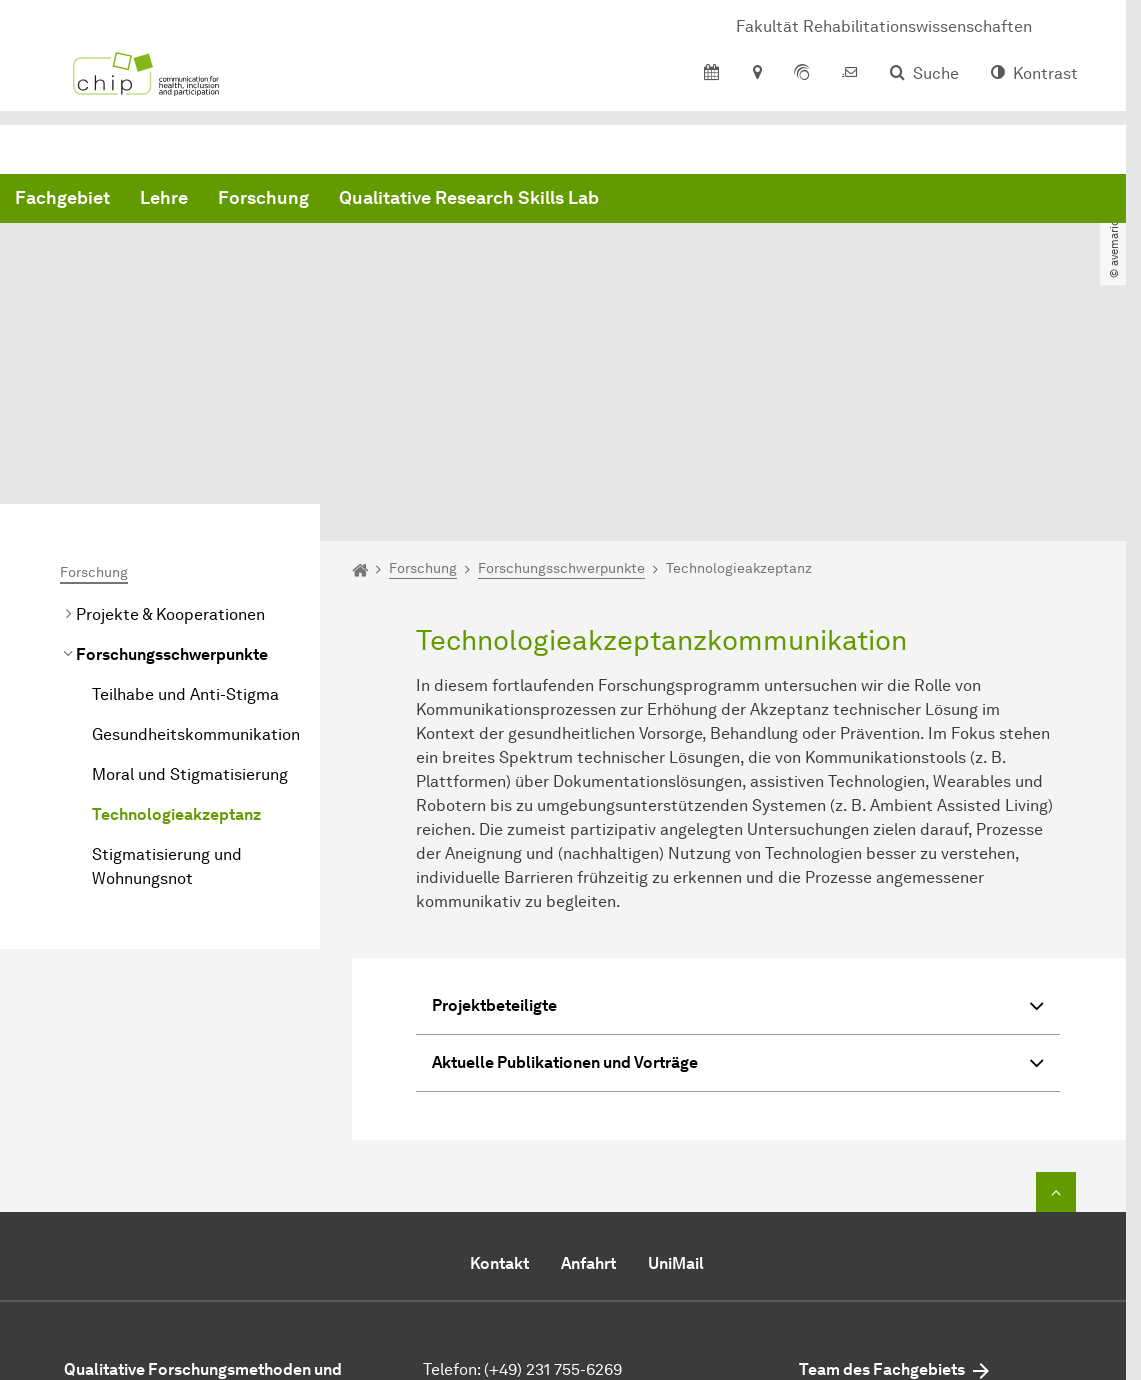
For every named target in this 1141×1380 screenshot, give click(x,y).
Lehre (468, 200)
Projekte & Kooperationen (170, 434)
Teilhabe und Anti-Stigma (185, 514)
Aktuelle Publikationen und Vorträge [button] (738, 886)
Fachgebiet (366, 200)
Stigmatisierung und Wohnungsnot (167, 686)
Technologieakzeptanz (176, 634)
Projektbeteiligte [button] (738, 829)
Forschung (567, 200)
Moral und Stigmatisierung (190, 594)
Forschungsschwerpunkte (172, 474)
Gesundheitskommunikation (196, 554)
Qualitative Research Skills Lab (773, 200)
